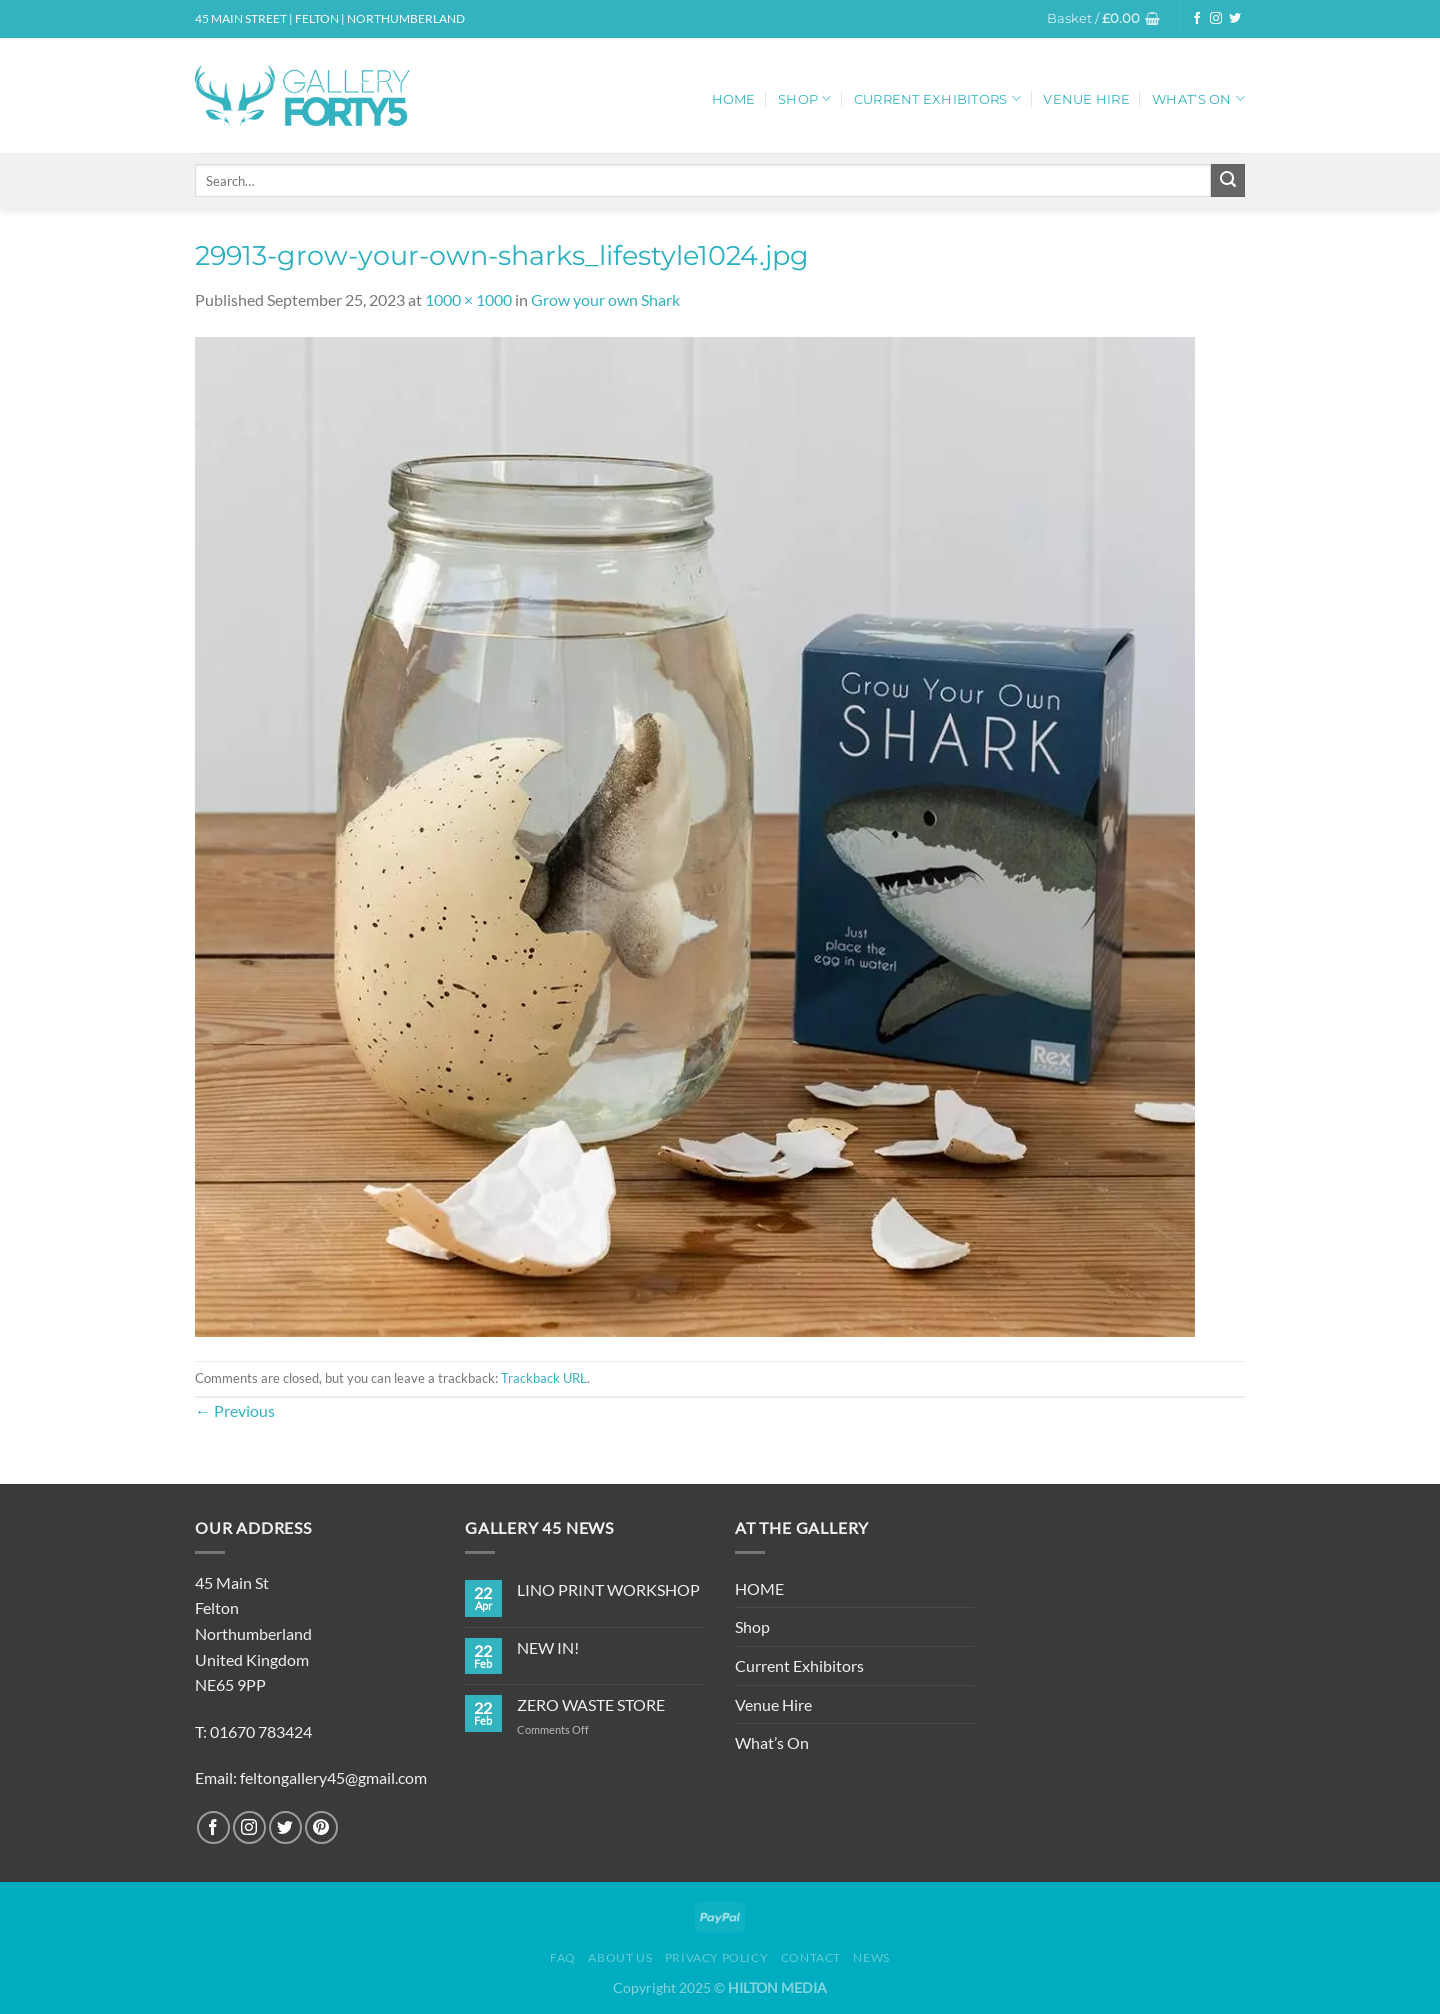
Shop (804, 98)
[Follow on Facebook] (1197, 19)
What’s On (1198, 98)
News (871, 1957)
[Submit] (1228, 181)
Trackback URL (544, 1378)
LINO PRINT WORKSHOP (608, 1589)
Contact (811, 1957)
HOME (734, 99)
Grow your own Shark (605, 299)
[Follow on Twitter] (1235, 19)
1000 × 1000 (468, 299)
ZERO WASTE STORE (591, 1704)
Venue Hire (1086, 99)
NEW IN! (548, 1647)
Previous (235, 1410)
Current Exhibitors (937, 98)
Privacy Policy (717, 1957)
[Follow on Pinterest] (321, 1827)
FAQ (563, 1957)
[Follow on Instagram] (1216, 19)
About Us (620, 1957)
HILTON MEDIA (777, 1987)
